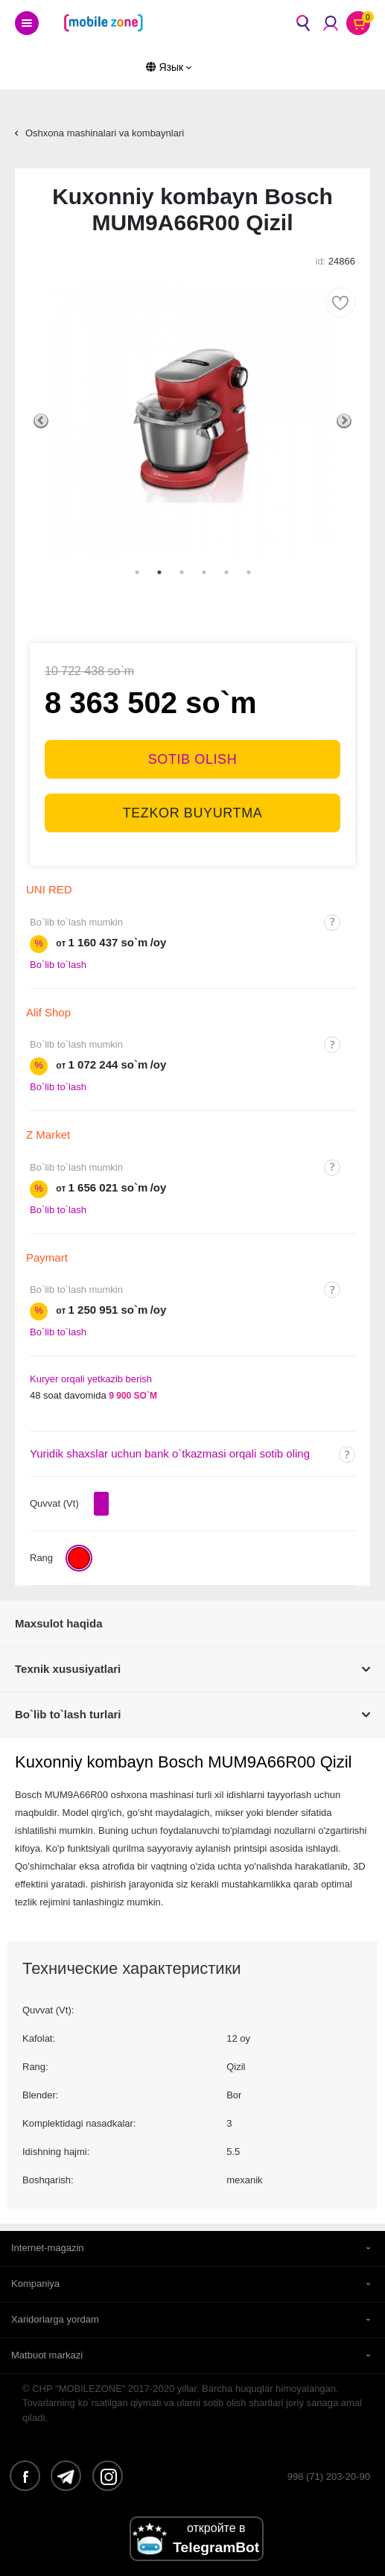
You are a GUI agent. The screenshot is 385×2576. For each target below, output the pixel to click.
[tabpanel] (192, 420)
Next (344, 421)
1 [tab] (137, 572)
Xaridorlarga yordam (55, 2319)
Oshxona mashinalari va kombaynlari (104, 133)
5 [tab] (226, 572)
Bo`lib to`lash (58, 964)
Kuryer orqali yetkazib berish (91, 1378)
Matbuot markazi (47, 2355)
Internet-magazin (47, 2247)
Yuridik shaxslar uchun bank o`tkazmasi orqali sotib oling (170, 1453)
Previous (41, 421)
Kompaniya (35, 2283)
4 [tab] (204, 572)
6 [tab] (248, 572)
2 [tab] (159, 572)
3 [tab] (181, 572)
